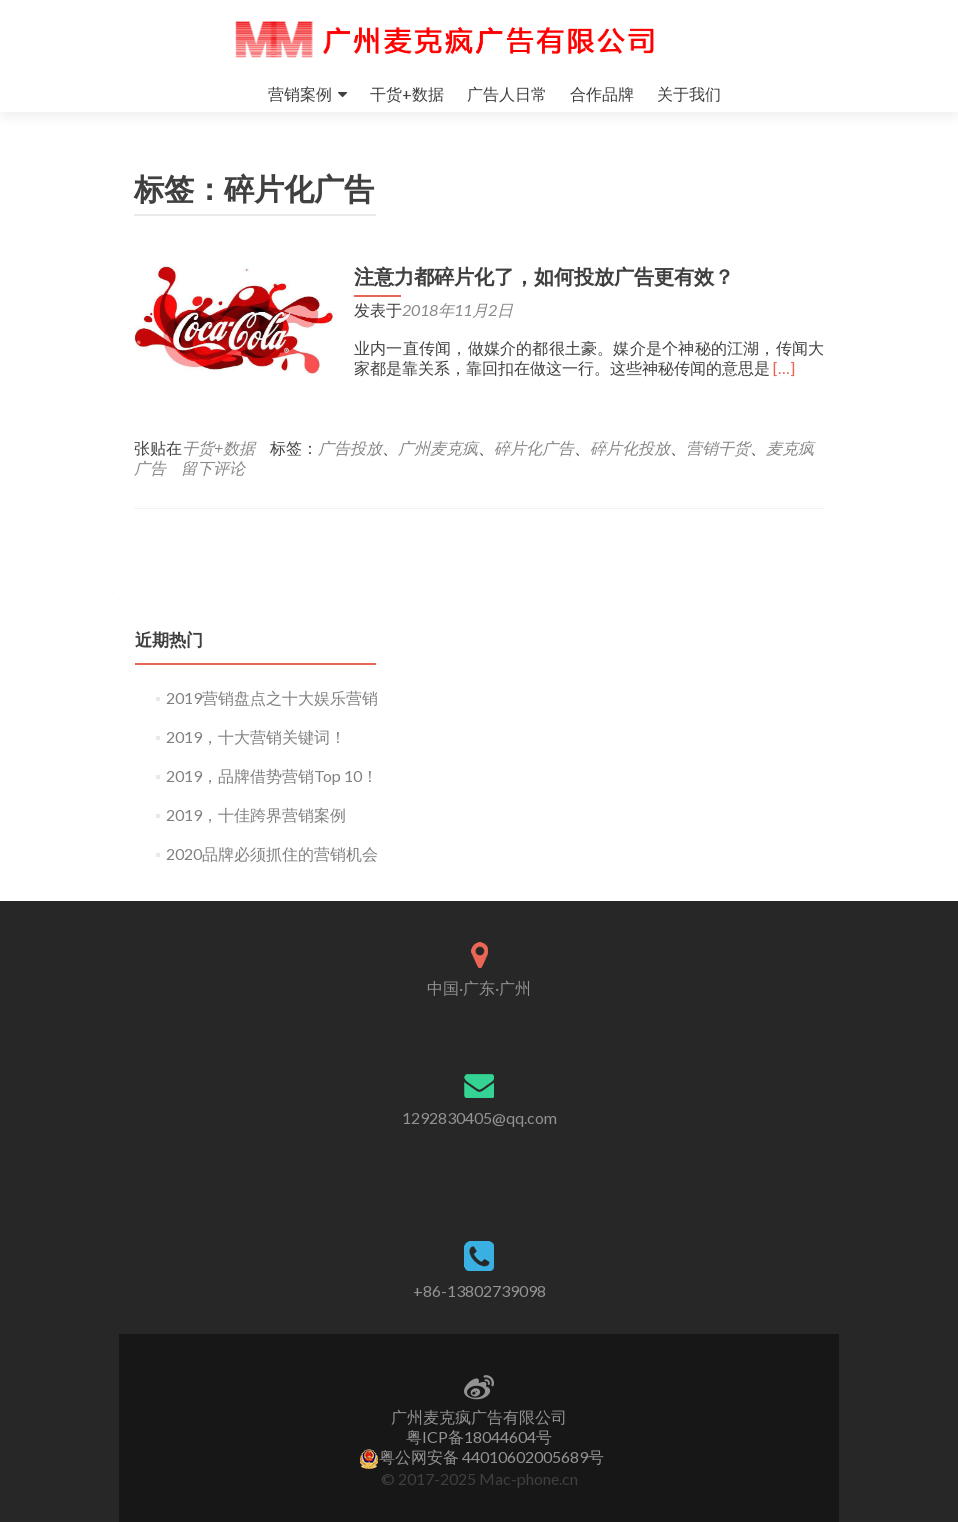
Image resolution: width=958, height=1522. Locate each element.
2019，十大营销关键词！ (256, 736)
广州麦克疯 (438, 447)
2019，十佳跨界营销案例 (256, 814)
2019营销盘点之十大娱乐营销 (272, 697)
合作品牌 (602, 93)
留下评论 (213, 467)
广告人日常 (507, 93)
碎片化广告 (534, 447)
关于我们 (689, 93)
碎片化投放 (630, 447)
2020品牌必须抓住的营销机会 (272, 853)
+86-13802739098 (479, 1290)
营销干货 (718, 447)
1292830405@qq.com (479, 1117)
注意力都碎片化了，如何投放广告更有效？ (544, 277)
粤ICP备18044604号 (479, 1436)
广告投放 (350, 447)
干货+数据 (407, 93)
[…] (784, 367)
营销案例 (300, 93)
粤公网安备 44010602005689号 (481, 1456)
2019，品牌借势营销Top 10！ (272, 775)
